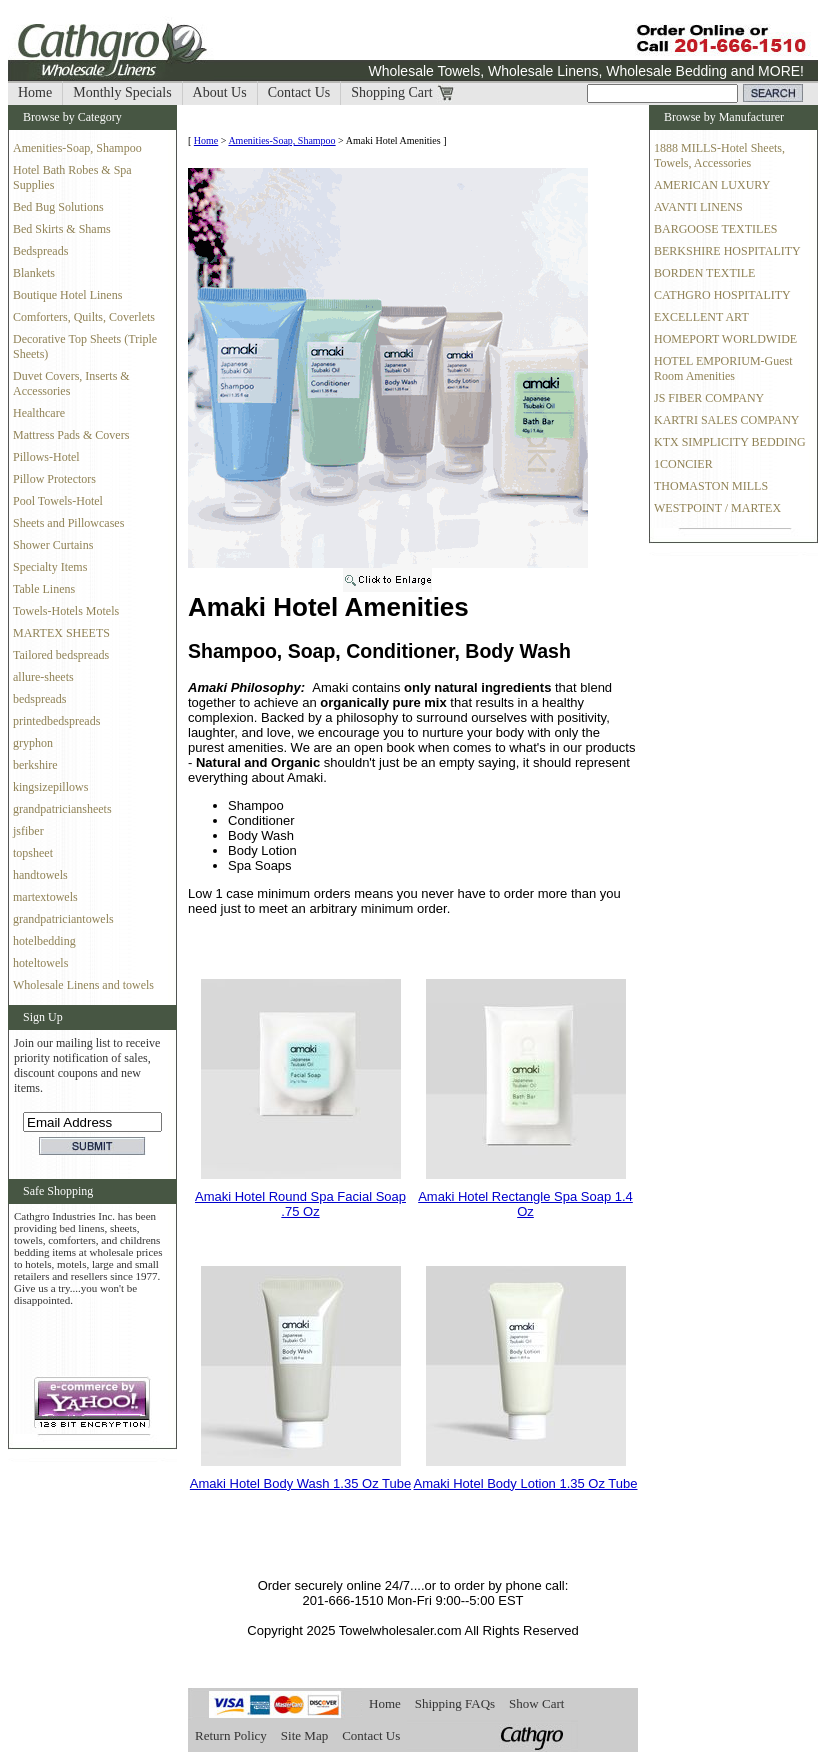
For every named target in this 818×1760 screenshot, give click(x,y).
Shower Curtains (53, 545)
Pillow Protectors (54, 479)
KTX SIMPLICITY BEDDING (730, 442)
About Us (220, 92)
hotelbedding (44, 941)
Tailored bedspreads (61, 655)
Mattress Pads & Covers (71, 435)
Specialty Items (50, 567)
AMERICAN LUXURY (712, 185)
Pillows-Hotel (46, 457)
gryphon (33, 743)
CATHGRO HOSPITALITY (722, 295)
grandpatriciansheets (62, 809)
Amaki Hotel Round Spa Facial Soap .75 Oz (300, 1204)
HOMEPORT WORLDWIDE (725, 339)
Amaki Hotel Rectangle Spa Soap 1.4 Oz (525, 1204)
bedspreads (39, 699)
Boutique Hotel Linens (67, 295)
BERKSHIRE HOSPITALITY (727, 251)
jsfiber (28, 831)
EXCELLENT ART (701, 317)
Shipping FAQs (455, 1703)
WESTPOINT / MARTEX (717, 508)
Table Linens (44, 589)
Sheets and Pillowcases (68, 523)
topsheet (33, 853)
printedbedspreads (56, 721)
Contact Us (299, 92)
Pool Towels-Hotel (58, 501)
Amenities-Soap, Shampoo (77, 148)
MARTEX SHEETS (61, 633)
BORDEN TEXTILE (704, 273)
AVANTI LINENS (698, 207)
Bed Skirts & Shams (62, 229)
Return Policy (231, 1735)
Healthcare (39, 413)
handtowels (40, 875)
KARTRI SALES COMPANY (727, 420)
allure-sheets (43, 677)
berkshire (35, 765)
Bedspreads (40, 251)
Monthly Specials (122, 92)
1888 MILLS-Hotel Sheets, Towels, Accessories (719, 155)
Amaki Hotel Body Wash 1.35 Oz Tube (300, 1483)
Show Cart (536, 1703)
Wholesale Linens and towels (83, 985)
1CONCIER (683, 464)
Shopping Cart (391, 92)
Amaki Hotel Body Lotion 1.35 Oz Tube (525, 1483)
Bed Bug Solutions (58, 207)
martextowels (45, 897)
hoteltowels (40, 963)
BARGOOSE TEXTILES (715, 229)
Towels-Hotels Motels (66, 611)
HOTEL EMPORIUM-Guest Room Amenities (723, 368)
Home (35, 92)
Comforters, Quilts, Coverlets (84, 317)
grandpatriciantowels (63, 919)
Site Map (304, 1735)
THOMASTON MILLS (711, 486)
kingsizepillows (50, 787)
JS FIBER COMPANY (709, 398)
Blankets (34, 273)
